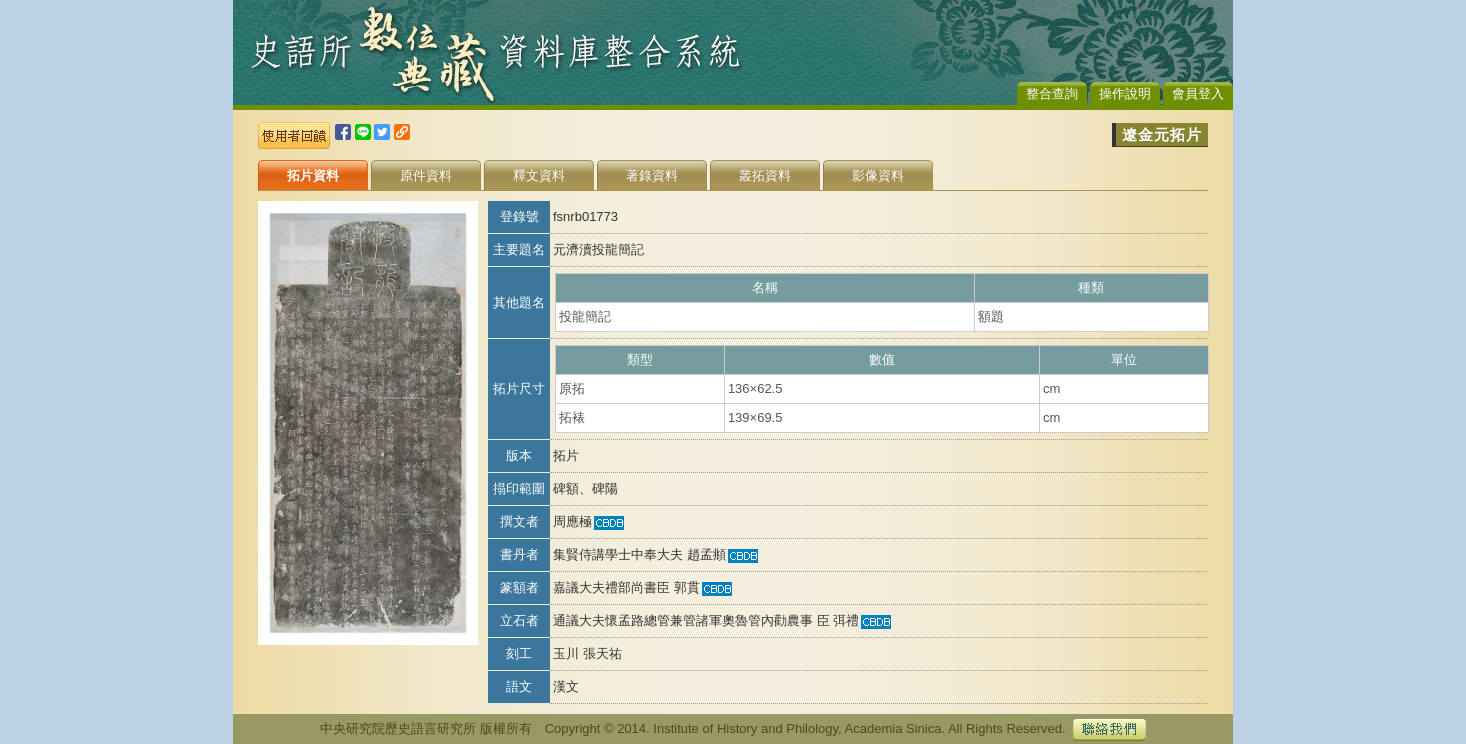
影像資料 (878, 175)
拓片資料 (313, 175)
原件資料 (426, 175)
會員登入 (1198, 93)
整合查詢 (1052, 93)
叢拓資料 (765, 175)
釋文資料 (539, 175)
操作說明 (1125, 93)
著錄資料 (652, 175)
